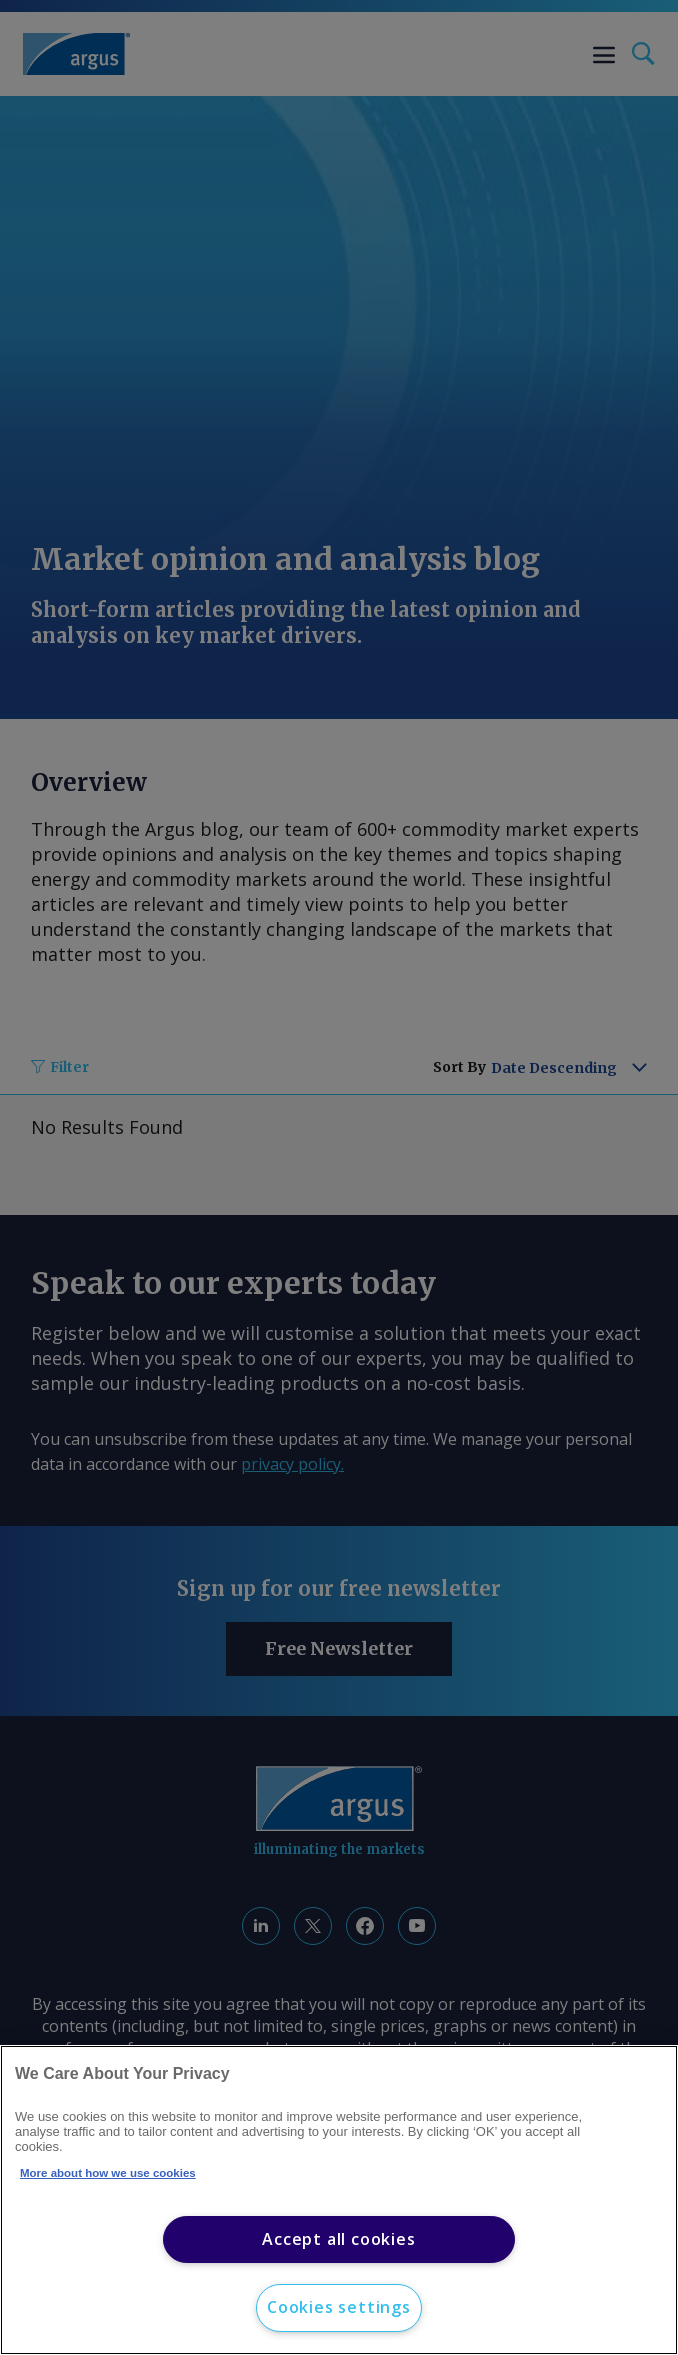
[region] (339, 2200)
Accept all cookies (338, 2239)
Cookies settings (339, 2307)
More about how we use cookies (108, 2173)
